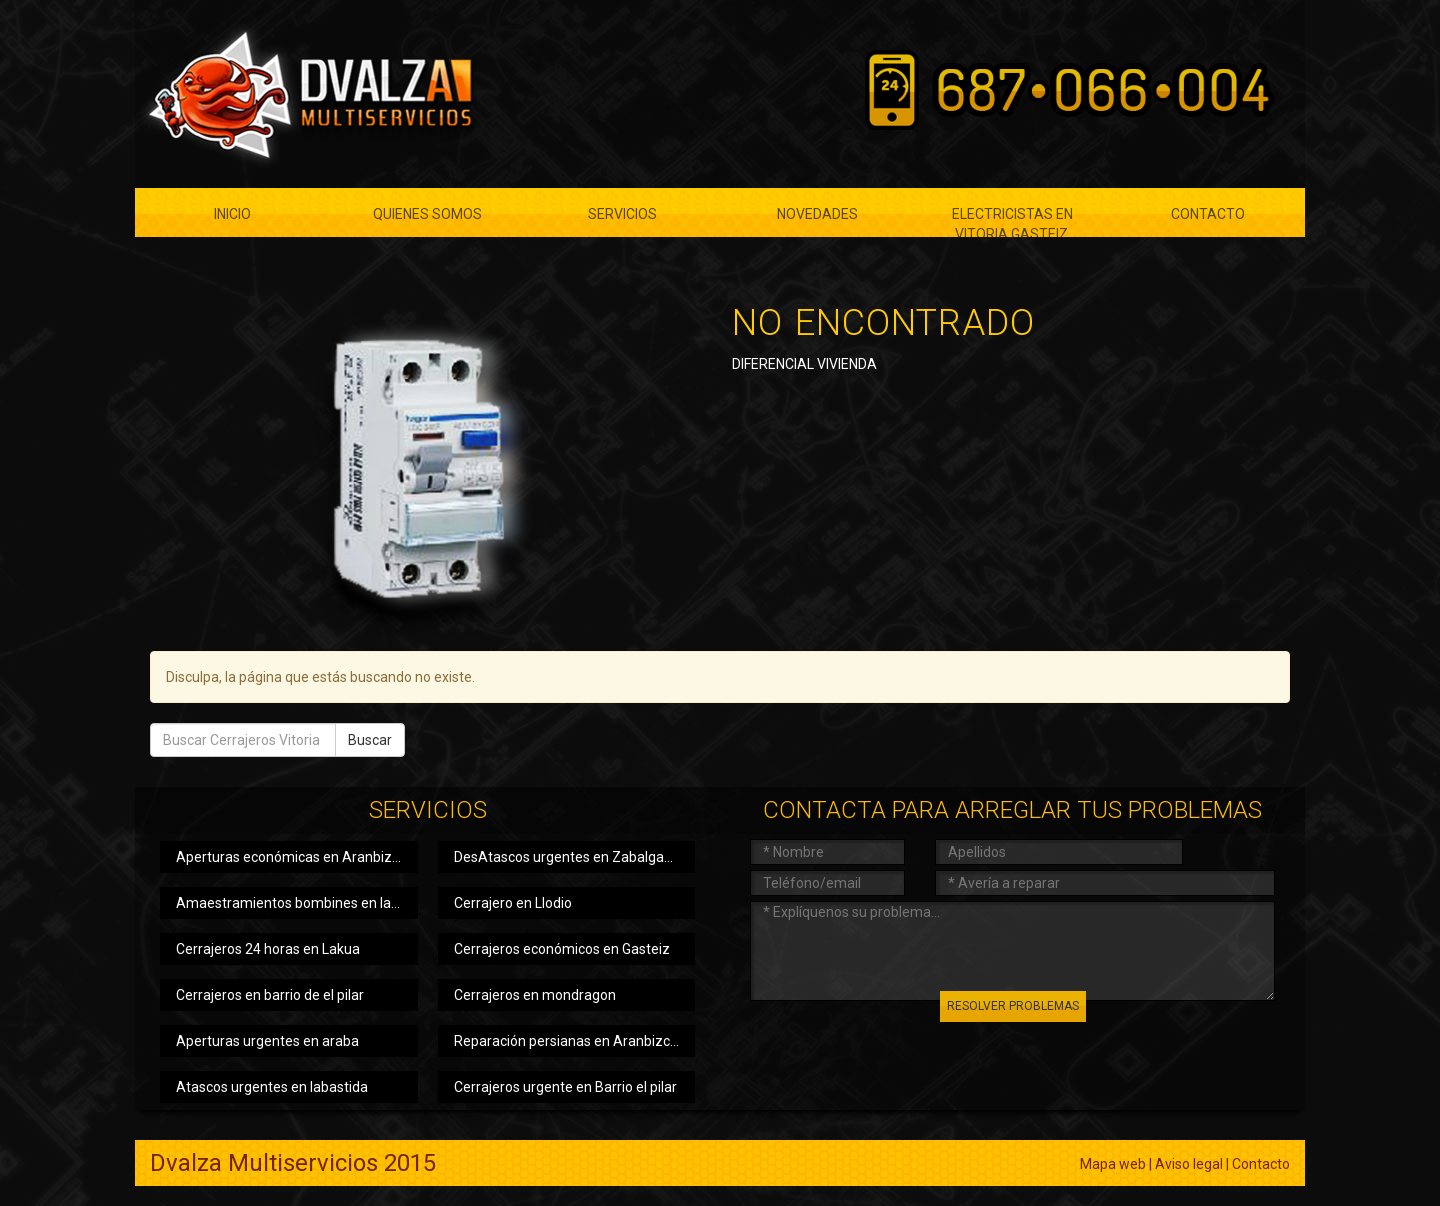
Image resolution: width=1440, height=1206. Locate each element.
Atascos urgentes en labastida (272, 1087)
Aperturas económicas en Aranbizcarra (297, 857)
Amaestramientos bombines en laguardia (297, 903)
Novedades (817, 214)
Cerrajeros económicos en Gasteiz (562, 949)
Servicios (622, 214)
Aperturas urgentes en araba (267, 1041)
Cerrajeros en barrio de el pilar (270, 995)
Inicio (232, 214)
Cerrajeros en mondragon (535, 995)
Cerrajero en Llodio (513, 903)
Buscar (370, 740)
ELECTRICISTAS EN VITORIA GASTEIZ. (1012, 221)
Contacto (1208, 214)
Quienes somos (427, 214)
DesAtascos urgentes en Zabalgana (567, 857)
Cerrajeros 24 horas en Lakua (268, 949)
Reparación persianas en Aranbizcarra (575, 1041)
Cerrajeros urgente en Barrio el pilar (565, 1087)
